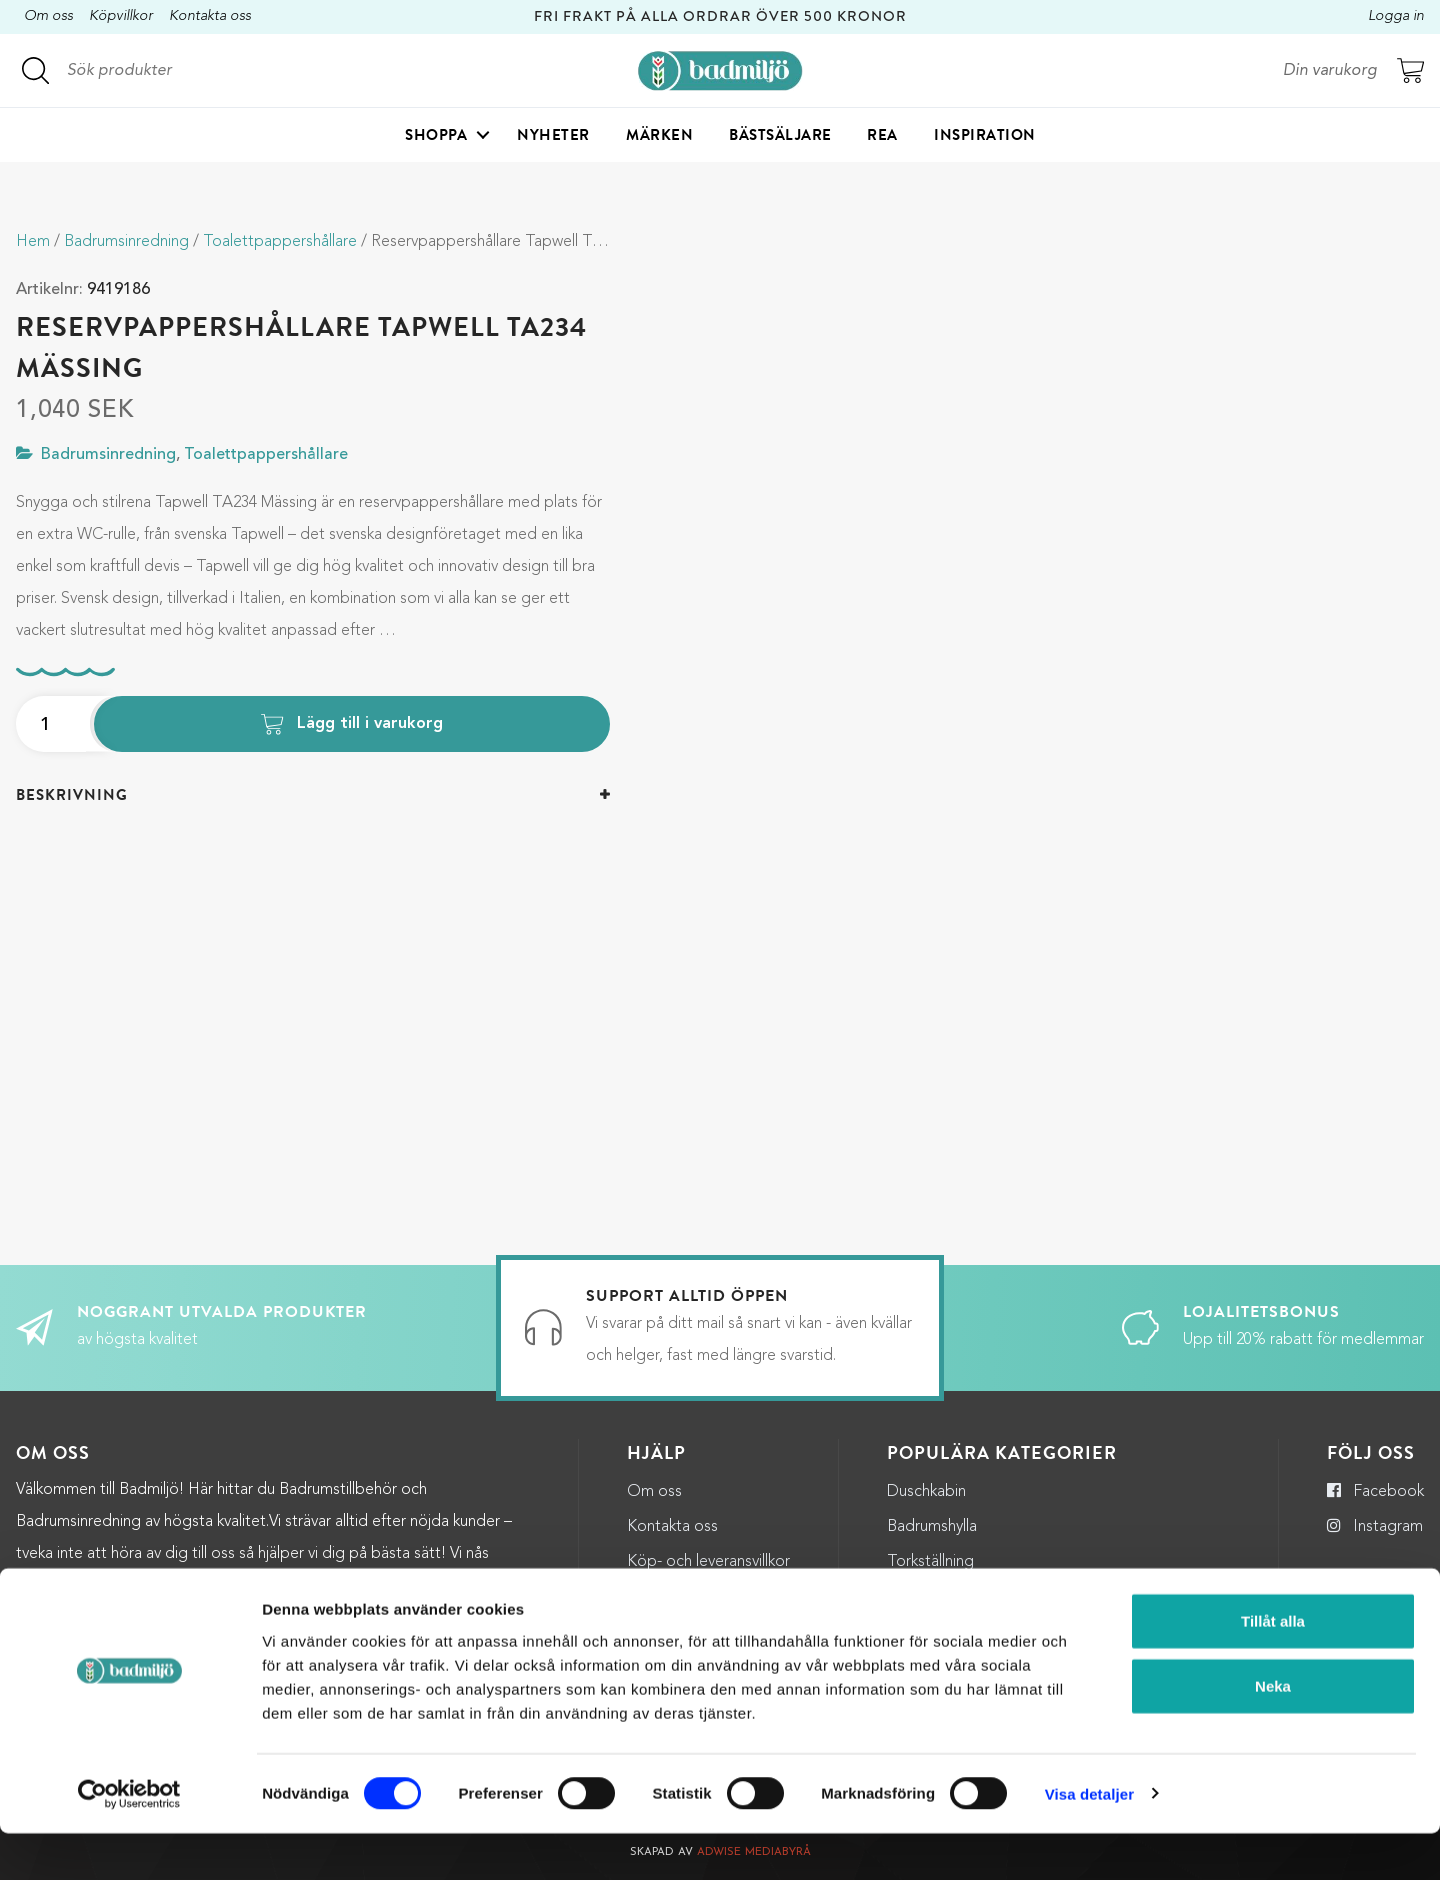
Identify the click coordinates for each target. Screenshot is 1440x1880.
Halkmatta (922, 1597)
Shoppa (436, 136)
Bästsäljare (780, 136)
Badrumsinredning (126, 242)
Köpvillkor (121, 16)
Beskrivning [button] (72, 795)
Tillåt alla (1273, 1667)
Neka (1273, 1733)
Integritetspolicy (684, 1597)
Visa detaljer (1089, 1840)
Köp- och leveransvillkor (708, 1562)
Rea (882, 136)
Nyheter (553, 136)
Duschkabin (926, 1492)
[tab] (313, 795)
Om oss (48, 16)
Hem (33, 242)
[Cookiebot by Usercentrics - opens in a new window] (129, 1841)
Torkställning (930, 1562)
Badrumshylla (932, 1527)
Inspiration (985, 136)
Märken (659, 136)
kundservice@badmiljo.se (176, 1586)
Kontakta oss (210, 16)
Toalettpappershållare (280, 242)
